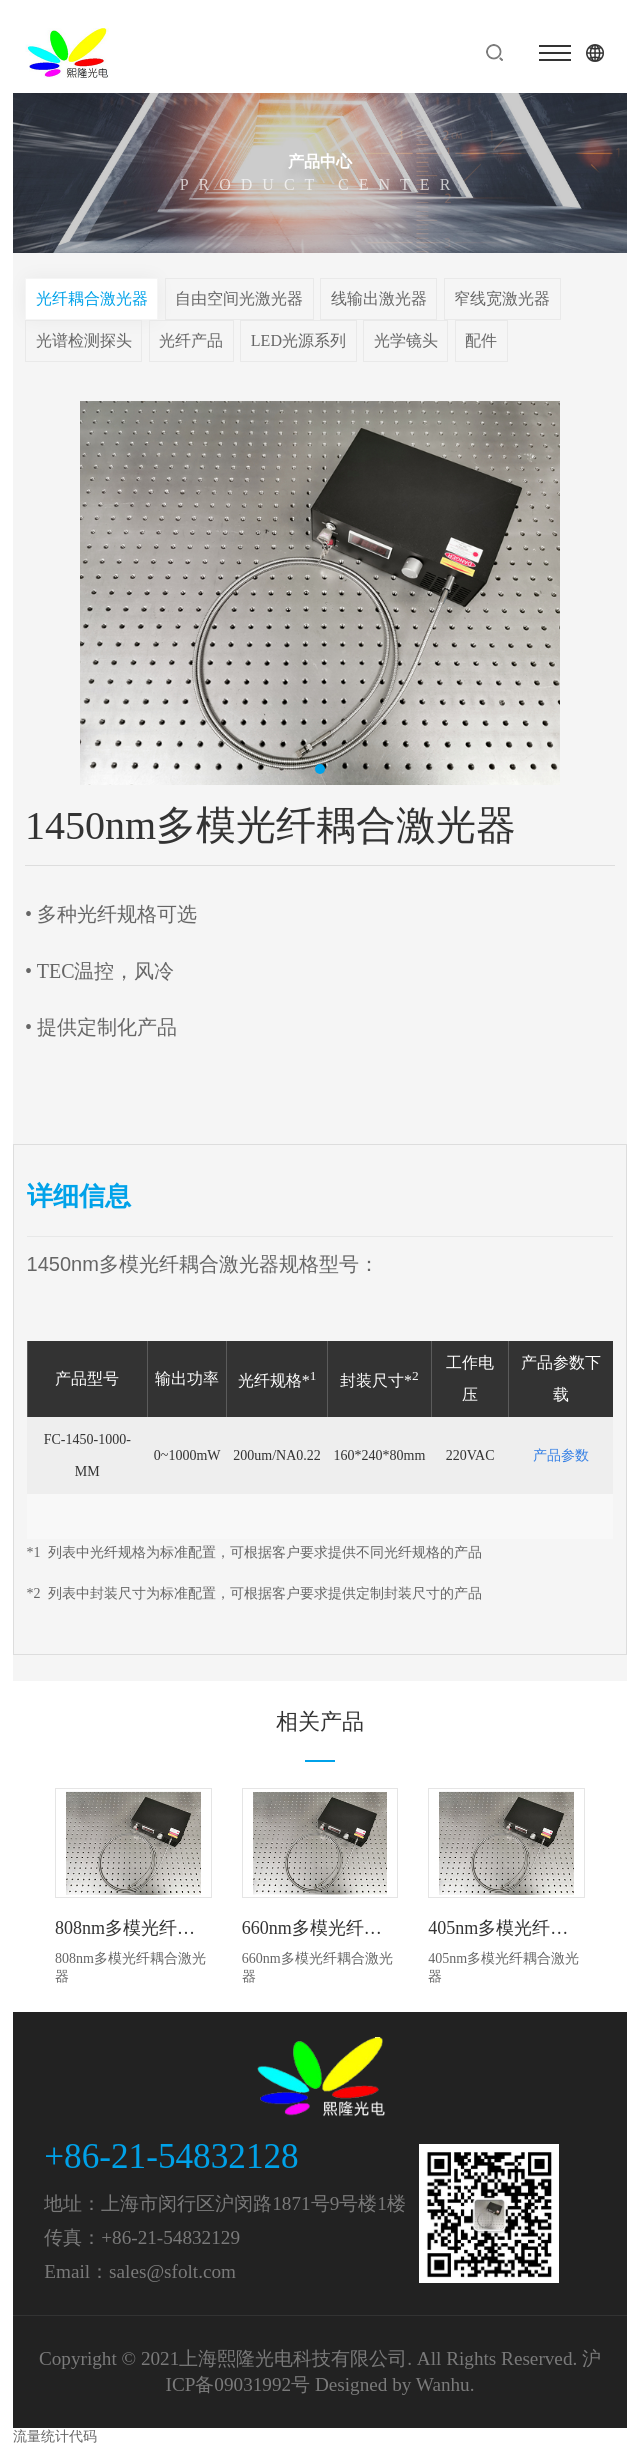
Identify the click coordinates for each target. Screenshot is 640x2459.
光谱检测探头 (84, 340)
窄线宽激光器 (502, 298)
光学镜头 (406, 340)
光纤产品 (191, 340)
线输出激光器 (379, 298)
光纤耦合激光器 (92, 298)
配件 (481, 340)
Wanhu (443, 2384)
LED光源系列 (298, 340)
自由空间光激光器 (239, 298)
